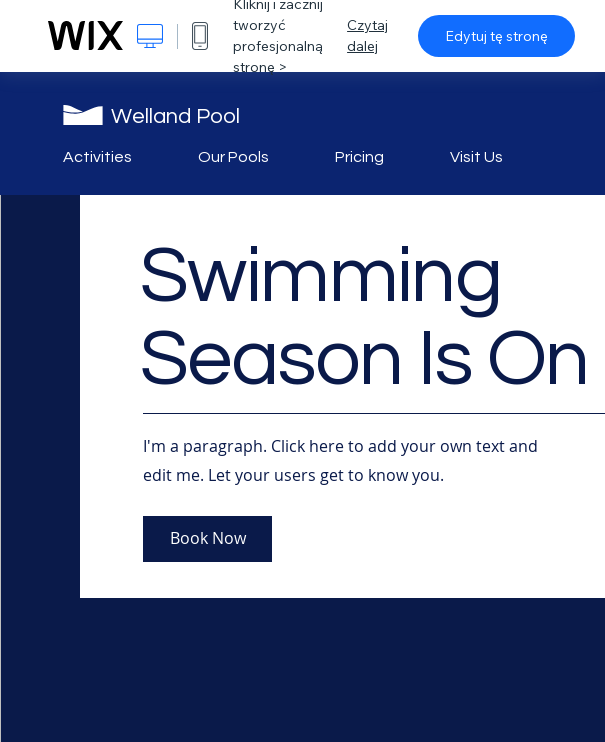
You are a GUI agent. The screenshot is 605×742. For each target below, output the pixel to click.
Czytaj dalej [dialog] (367, 35)
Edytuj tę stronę (496, 36)
